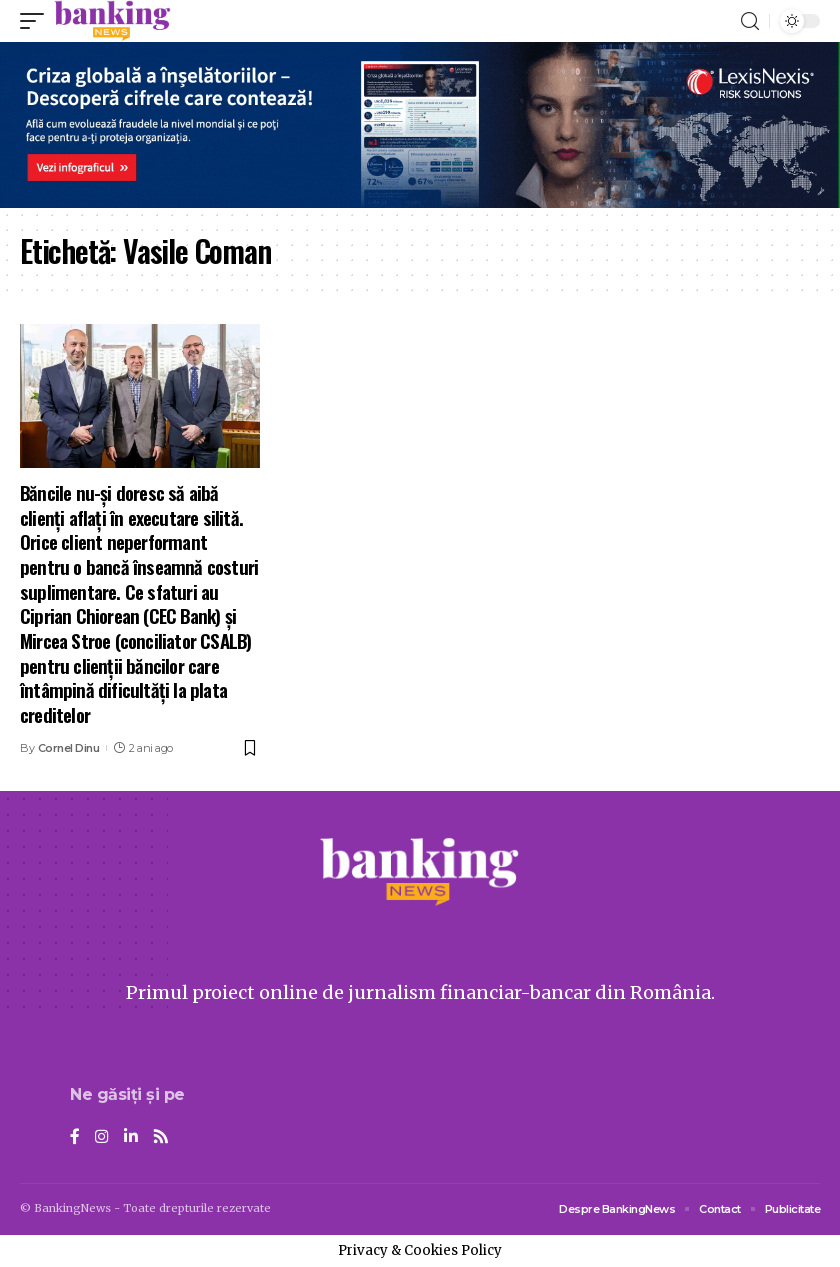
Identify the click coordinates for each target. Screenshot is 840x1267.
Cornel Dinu (69, 748)
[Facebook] (75, 1137)
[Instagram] (102, 1137)
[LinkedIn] (131, 1137)
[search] (750, 21)
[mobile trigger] (37, 21)
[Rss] (161, 1137)
